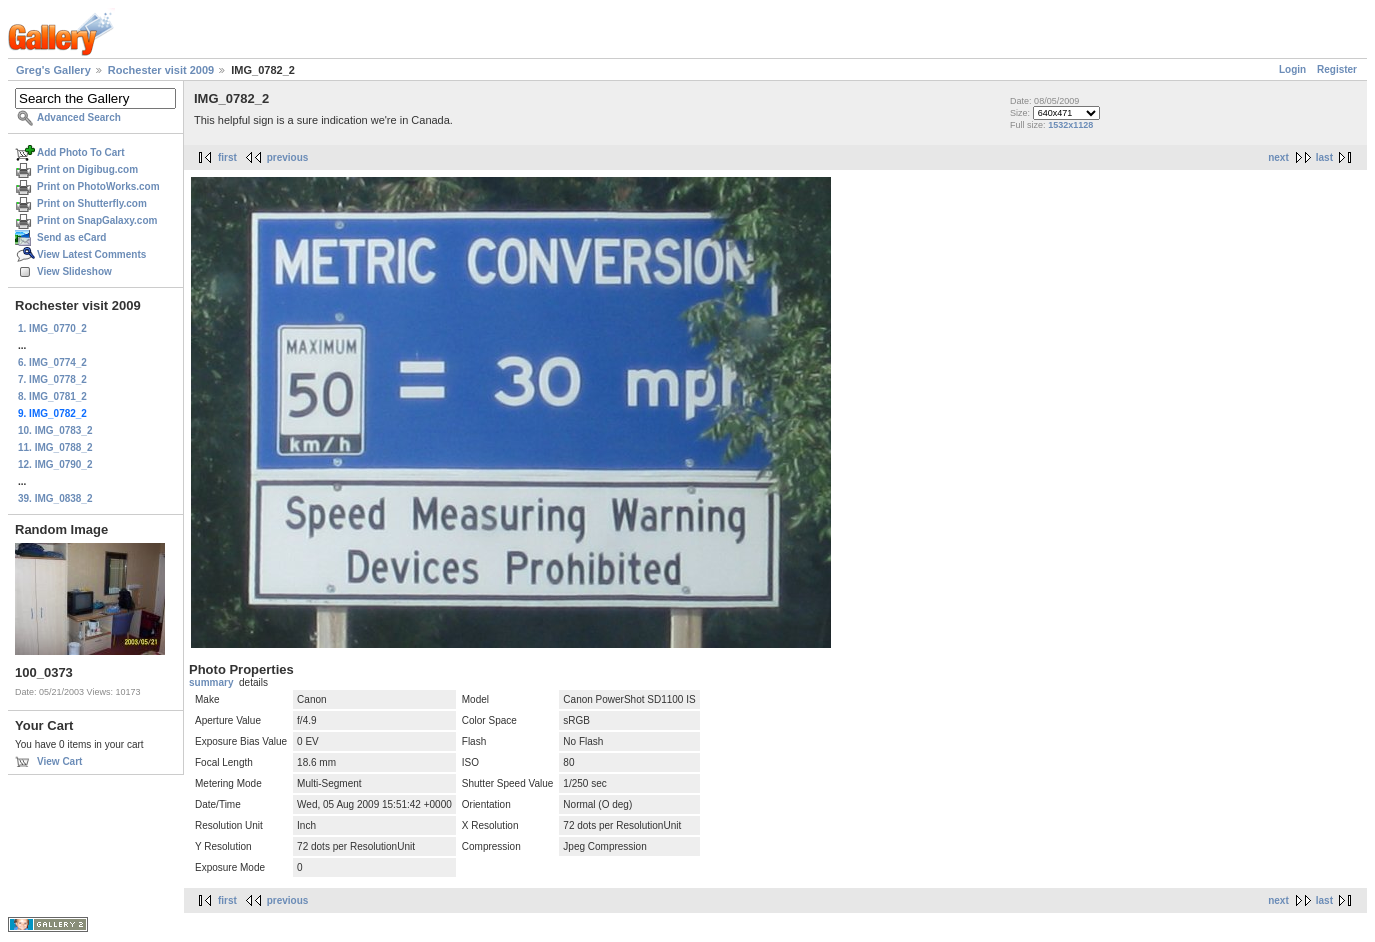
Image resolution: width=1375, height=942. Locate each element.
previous (288, 157)
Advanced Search (79, 117)
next (1278, 157)
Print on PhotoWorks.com (98, 186)
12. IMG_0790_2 (55, 464)
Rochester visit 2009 (161, 70)
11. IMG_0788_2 (55, 447)
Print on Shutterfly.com (92, 203)
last (1324, 157)
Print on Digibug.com (87, 169)
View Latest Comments (91, 254)
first (227, 157)
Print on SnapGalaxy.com (97, 220)
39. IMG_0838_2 (55, 498)
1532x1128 (1070, 125)
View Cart (59, 761)
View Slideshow (74, 271)
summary (211, 682)
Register (1337, 69)
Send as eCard (71, 237)
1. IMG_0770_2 (52, 328)
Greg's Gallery (53, 70)
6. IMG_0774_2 (52, 362)
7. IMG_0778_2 (52, 379)
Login (1292, 69)
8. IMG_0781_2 (52, 396)
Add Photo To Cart (81, 152)
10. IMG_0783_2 (55, 430)
